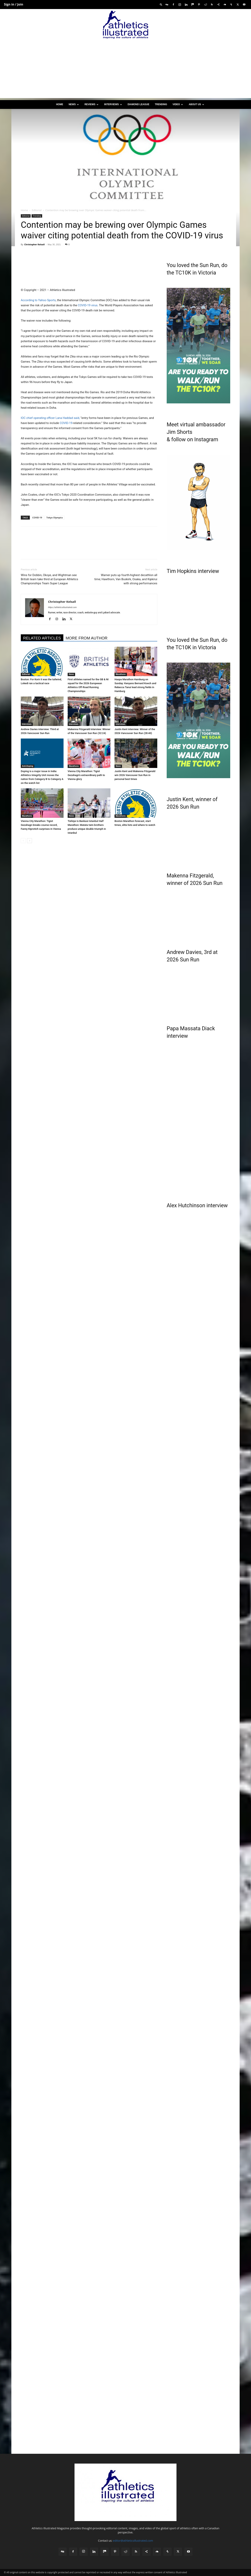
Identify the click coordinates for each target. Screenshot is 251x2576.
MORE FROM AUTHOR (86, 638)
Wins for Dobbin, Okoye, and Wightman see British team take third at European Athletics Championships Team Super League (49, 579)
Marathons (121, 674)
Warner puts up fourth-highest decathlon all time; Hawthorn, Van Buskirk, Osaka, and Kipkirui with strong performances (125, 579)
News (74, 104)
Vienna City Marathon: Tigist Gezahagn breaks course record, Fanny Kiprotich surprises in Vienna (41, 825)
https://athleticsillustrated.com (62, 607)
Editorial (37, 210)
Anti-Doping (27, 766)
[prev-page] (23, 840)
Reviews (91, 104)
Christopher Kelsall (34, 244)
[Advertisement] (125, 70)
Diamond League (138, 104)
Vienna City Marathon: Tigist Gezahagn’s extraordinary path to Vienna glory (86, 775)
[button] (161, 4)
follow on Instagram (194, 439)
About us (196, 104)
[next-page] (29, 840)
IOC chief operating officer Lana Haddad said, (50, 418)
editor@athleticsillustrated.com (133, 2540)
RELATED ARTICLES (42, 638)
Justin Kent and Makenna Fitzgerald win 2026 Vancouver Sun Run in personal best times (135, 775)
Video (178, 104)
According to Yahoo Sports (38, 300)
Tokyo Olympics (54, 517)
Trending (161, 104)
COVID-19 (66, 423)
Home (59, 104)
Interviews (113, 104)
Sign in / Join (13, 4)
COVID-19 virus (87, 305)
